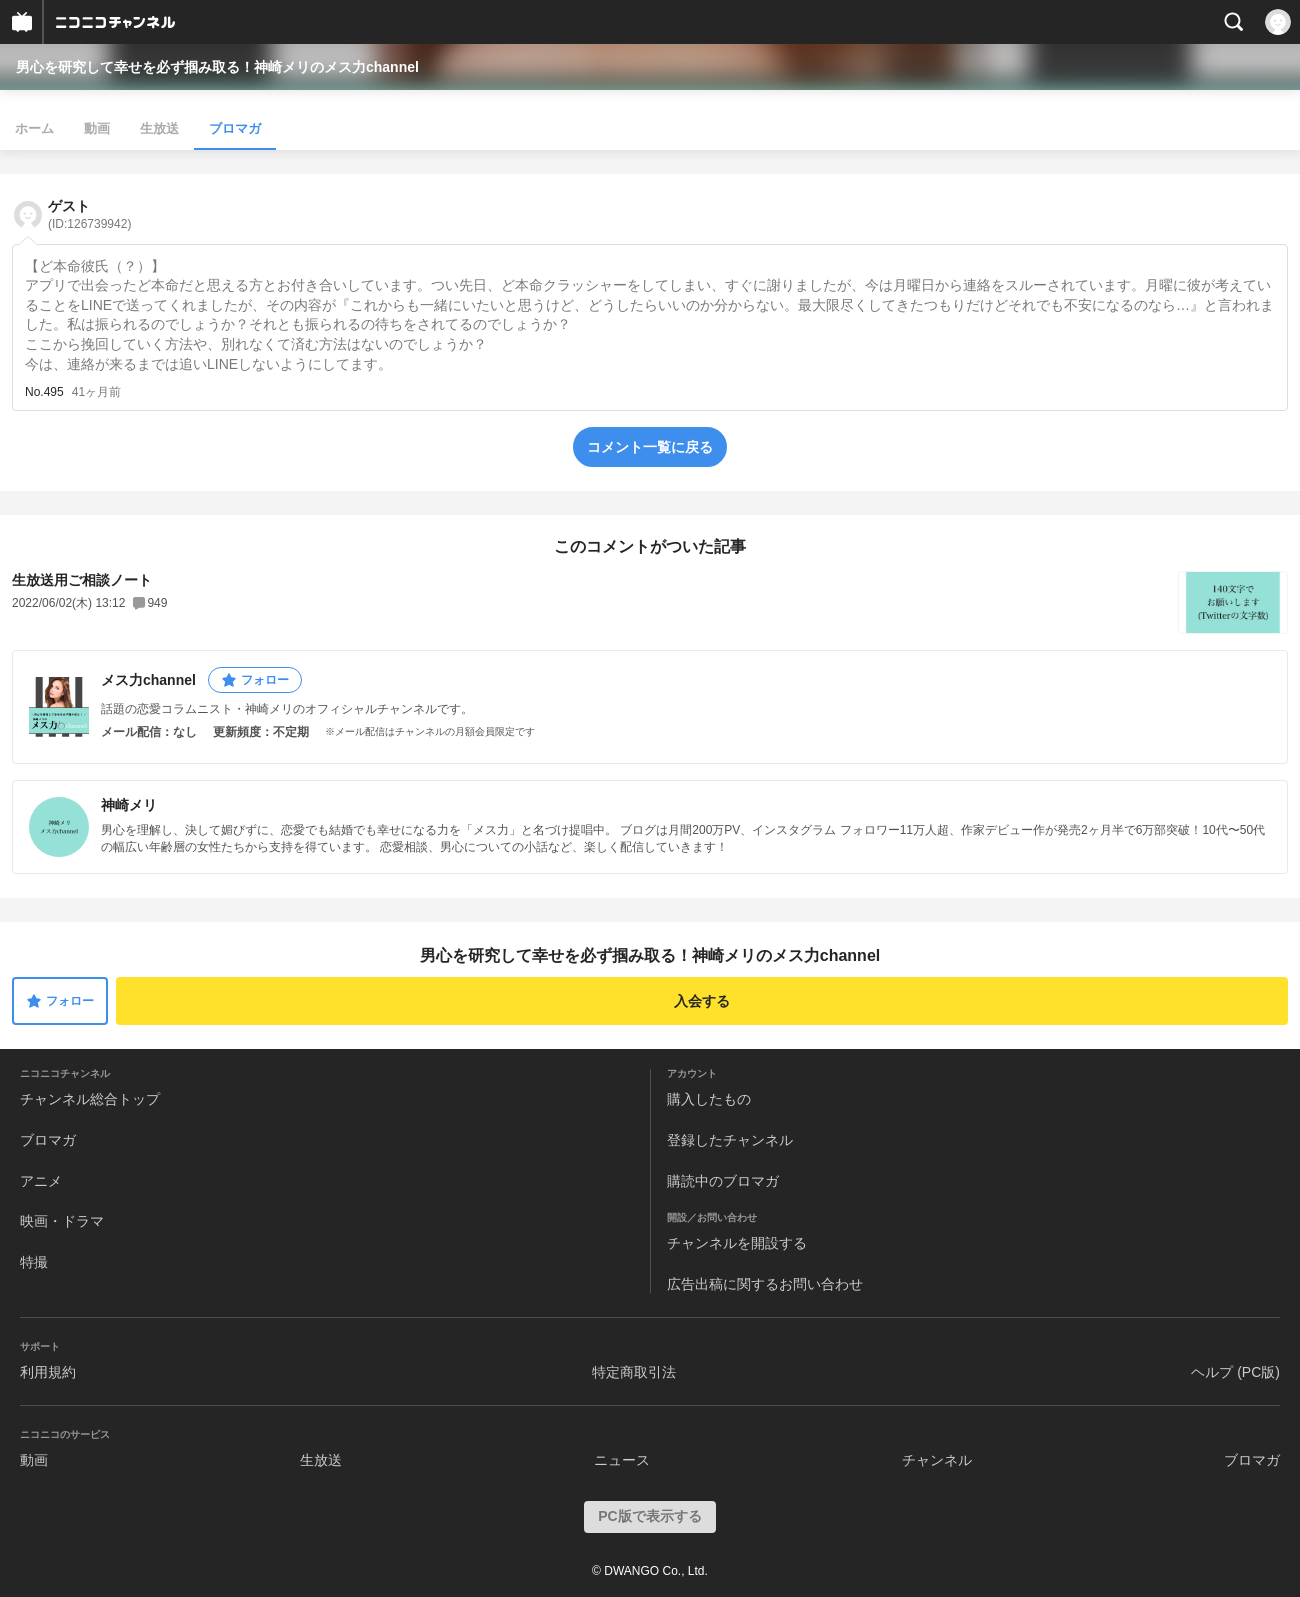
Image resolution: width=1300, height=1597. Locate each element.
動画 (97, 128)
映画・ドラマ (62, 1221)
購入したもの (709, 1099)
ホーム (34, 128)
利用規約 (48, 1372)
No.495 (44, 392)
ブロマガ (235, 128)
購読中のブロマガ (723, 1181)
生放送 (159, 128)
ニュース (622, 1460)
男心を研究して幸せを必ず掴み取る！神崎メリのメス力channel (217, 67)
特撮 (34, 1262)
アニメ (41, 1181)
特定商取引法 (634, 1372)
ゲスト (89, 214)
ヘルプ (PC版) (1235, 1372)
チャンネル (937, 1460)
